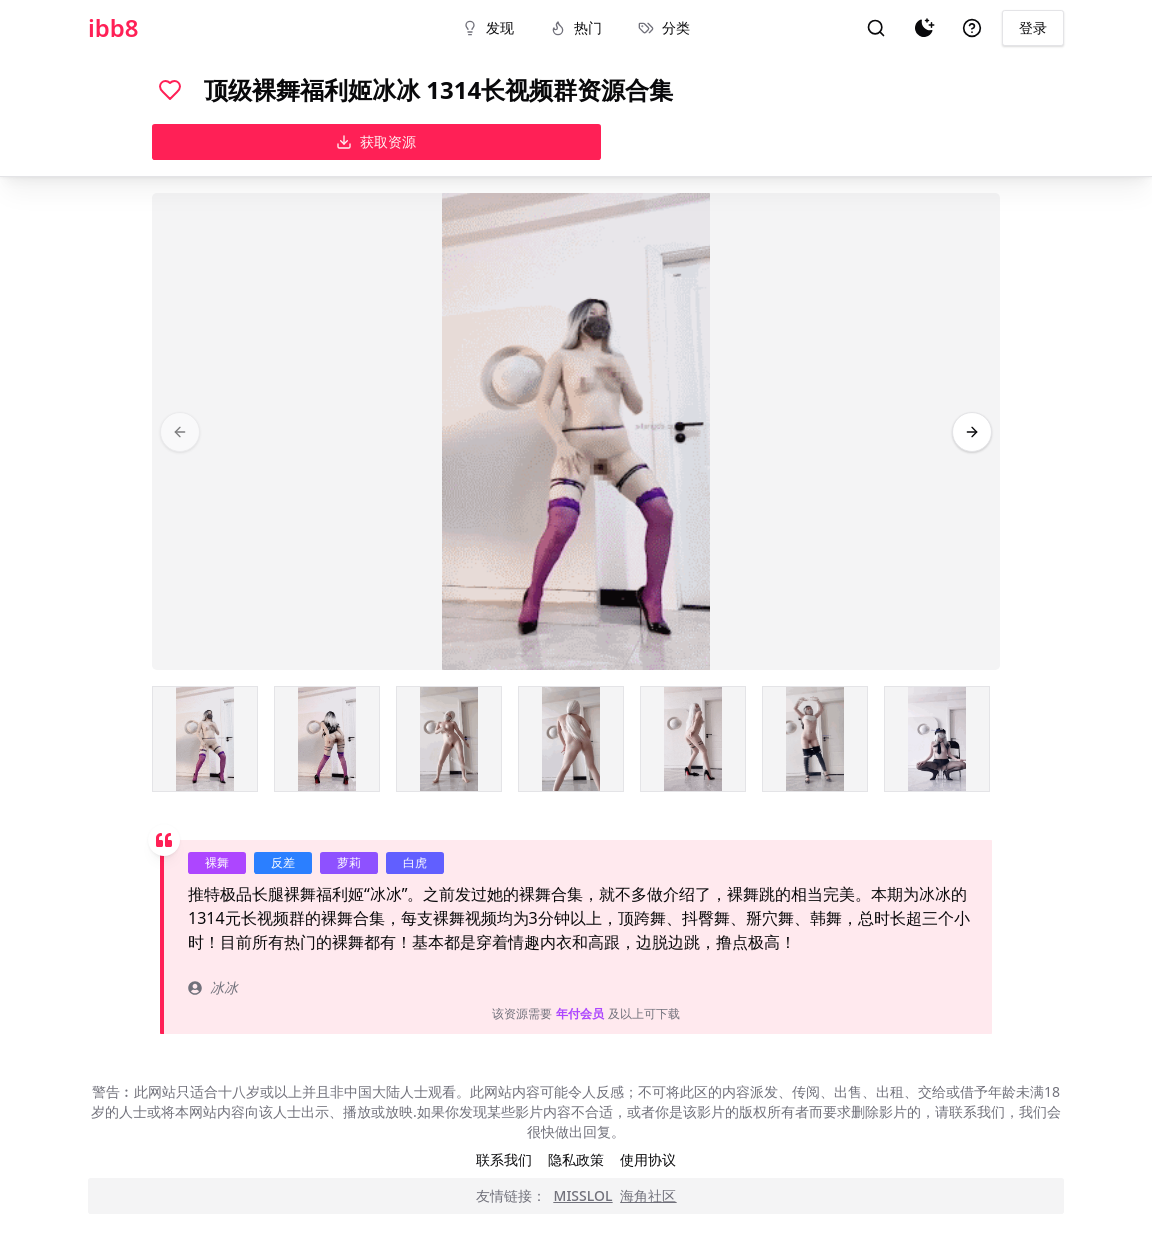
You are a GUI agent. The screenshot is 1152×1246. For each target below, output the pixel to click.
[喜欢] (170, 90)
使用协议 (648, 1159)
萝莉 (349, 862)
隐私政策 (576, 1159)
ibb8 (113, 28)
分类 (664, 27)
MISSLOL (583, 1195)
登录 (1033, 27)
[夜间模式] (924, 28)
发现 (488, 27)
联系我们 (504, 1159)
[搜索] (876, 28)
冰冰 (213, 987)
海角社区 (648, 1195)
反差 (283, 862)
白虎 (415, 862)
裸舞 (217, 862)
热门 (576, 27)
